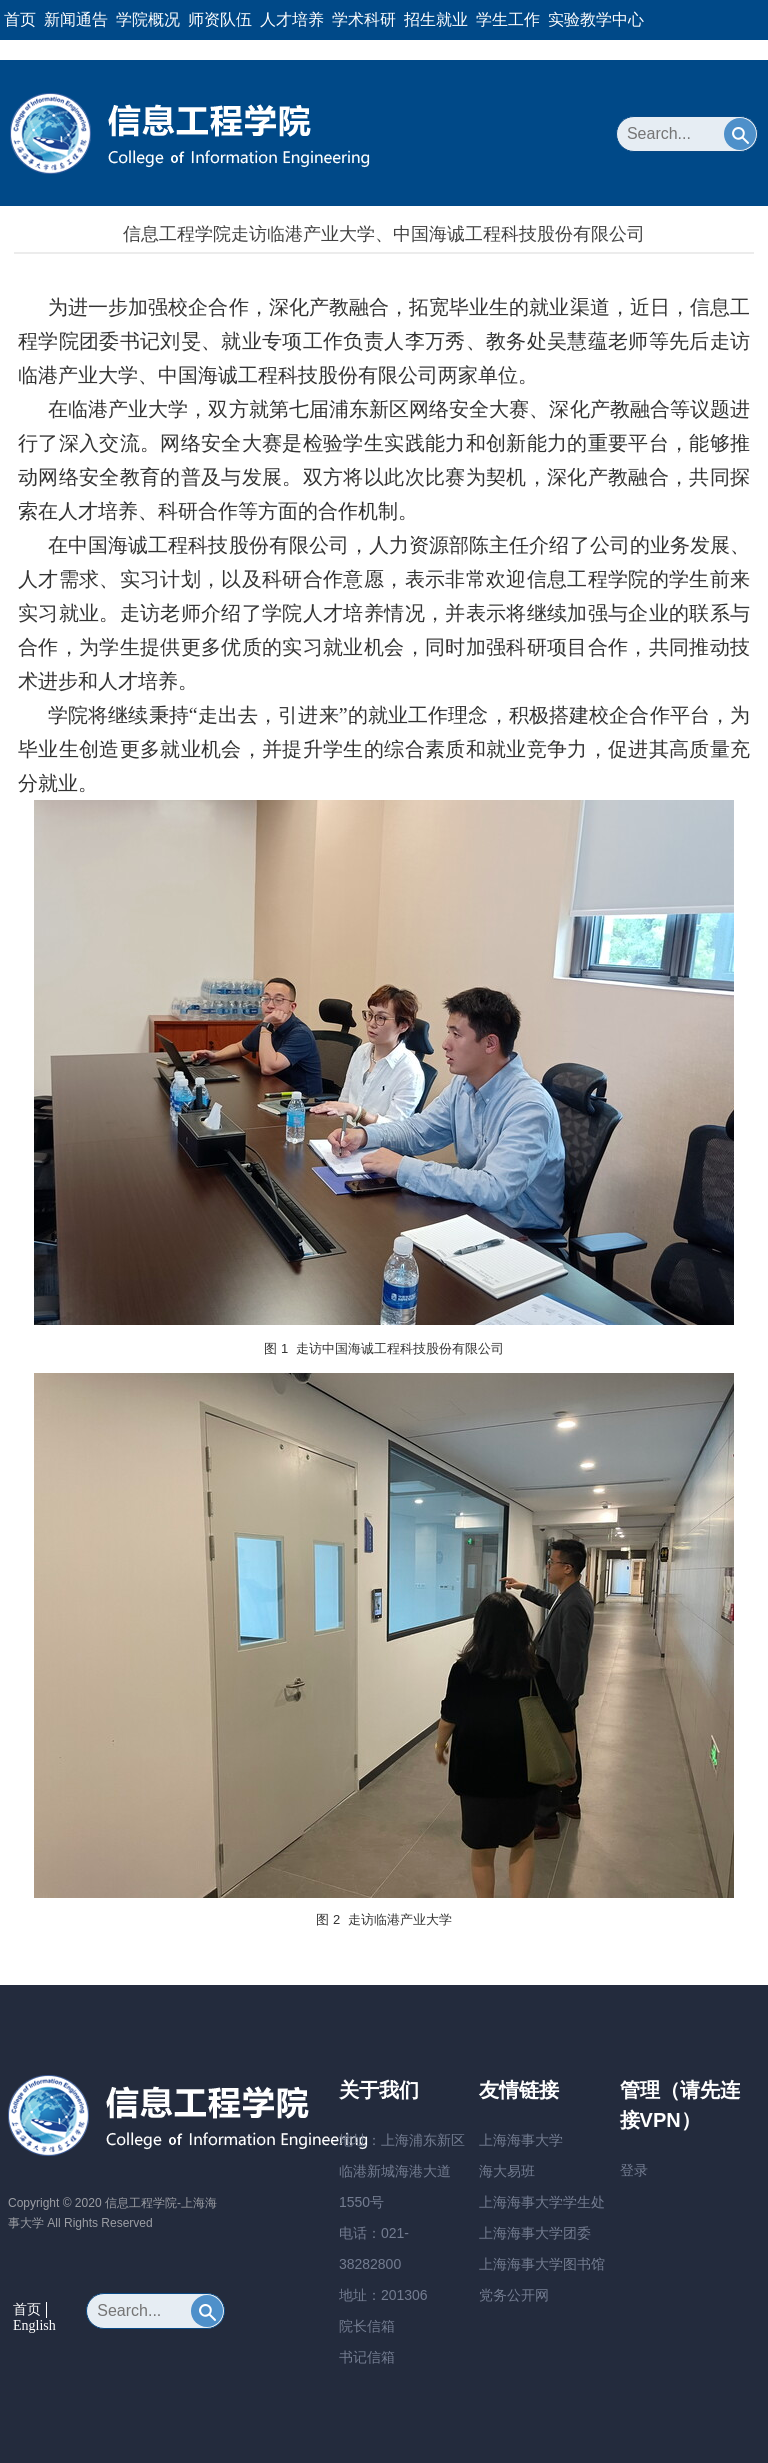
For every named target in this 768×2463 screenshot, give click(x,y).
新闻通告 (76, 19)
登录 (634, 2170)
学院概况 (148, 19)
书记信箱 (367, 2357)
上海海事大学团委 (535, 2233)
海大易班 (507, 2171)
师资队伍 (220, 19)
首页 (20, 19)
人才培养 (292, 19)
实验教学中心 (596, 19)
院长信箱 (367, 2326)
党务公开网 (514, 2295)
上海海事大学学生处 (542, 2202)
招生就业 (436, 19)
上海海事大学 (521, 2140)
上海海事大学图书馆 (542, 2264)
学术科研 (364, 19)
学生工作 (508, 19)
